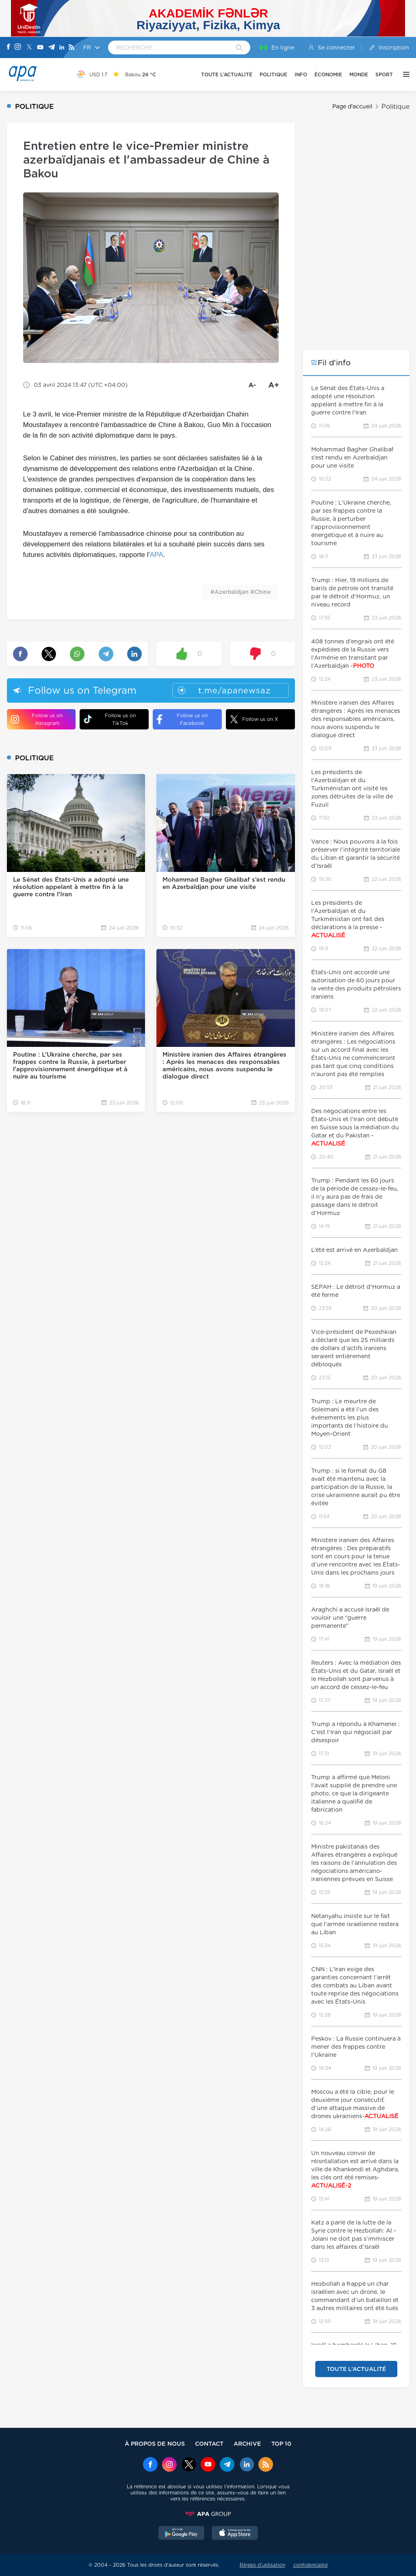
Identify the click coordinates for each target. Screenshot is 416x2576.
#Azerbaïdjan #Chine (240, 592)
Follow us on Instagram (37, 719)
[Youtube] (40, 48)
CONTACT (209, 2443)
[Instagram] (18, 47)
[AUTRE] (404, 74)
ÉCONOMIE (328, 74)
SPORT (384, 74)
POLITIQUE (273, 74)
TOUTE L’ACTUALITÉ (226, 74)
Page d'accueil (352, 106)
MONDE (358, 74)
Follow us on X (254, 719)
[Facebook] (8, 47)
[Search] (239, 48)
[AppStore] (235, 2533)
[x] (189, 2465)
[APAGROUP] (208, 2514)
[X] (29, 48)
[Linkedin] (61, 48)
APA (156, 555)
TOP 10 (281, 2443)
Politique (395, 106)
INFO (301, 74)
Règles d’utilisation (262, 2565)
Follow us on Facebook (182, 719)
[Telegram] (51, 48)
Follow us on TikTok (110, 719)
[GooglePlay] (181, 2533)
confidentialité (310, 2565)
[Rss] (71, 48)
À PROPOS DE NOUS (155, 2443)
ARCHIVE (247, 2443)
